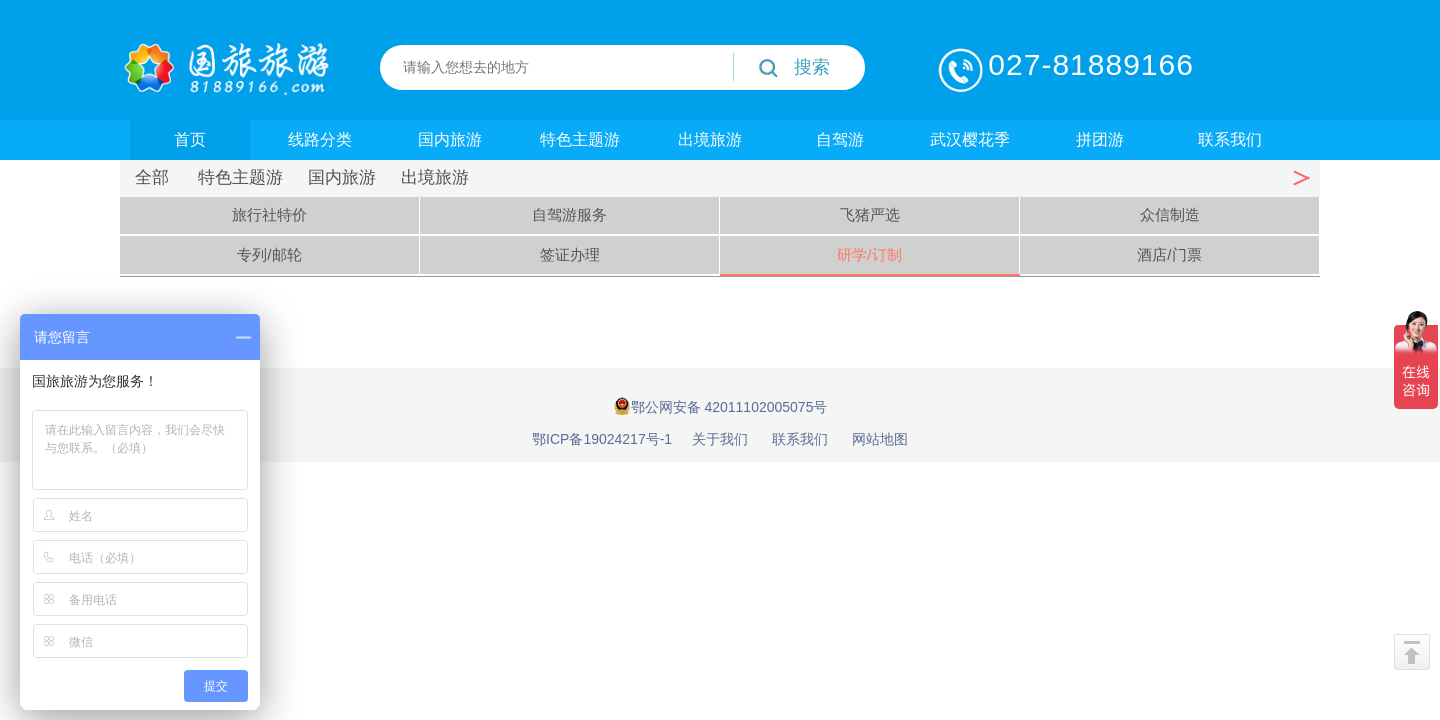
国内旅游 (450, 139)
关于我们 (720, 439)
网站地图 (880, 439)
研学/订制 (869, 254)
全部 (152, 177)
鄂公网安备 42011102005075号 (720, 406)
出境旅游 (710, 139)
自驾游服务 (569, 214)
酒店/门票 (1169, 254)
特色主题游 (580, 139)
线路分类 (320, 139)
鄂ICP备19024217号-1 (602, 439)
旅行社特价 (269, 214)
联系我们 (1230, 139)
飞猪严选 (870, 214)
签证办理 (570, 254)
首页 (190, 139)
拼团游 (1100, 139)
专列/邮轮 (269, 254)
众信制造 (1170, 214)
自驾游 (840, 139)
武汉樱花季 (970, 139)
